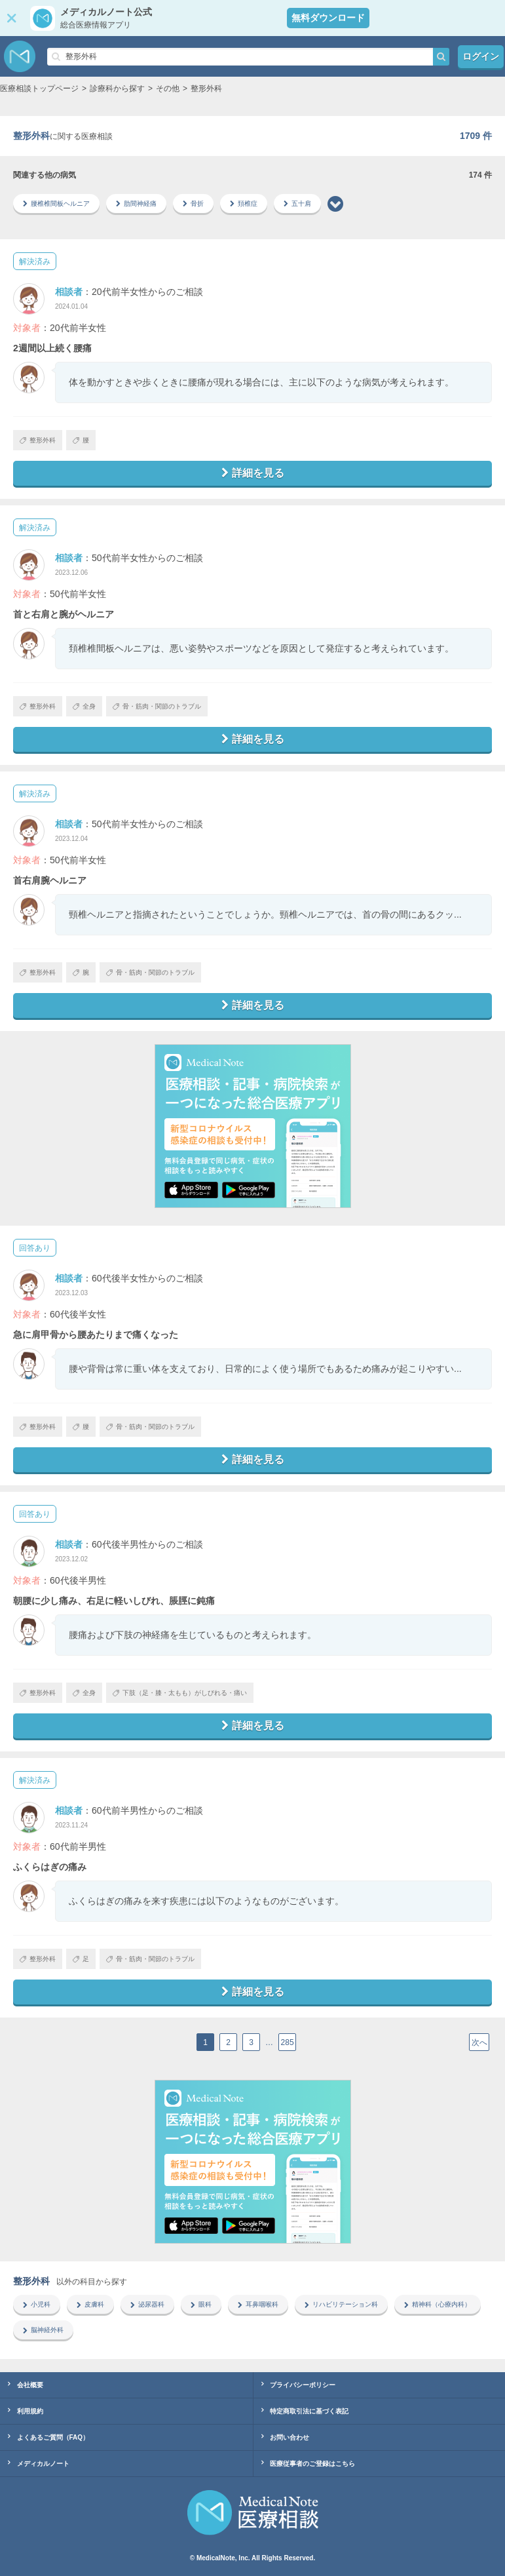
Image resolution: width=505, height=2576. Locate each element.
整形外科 (38, 440)
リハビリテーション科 (341, 2304)
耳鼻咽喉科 (258, 2304)
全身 (84, 706)
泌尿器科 (147, 2304)
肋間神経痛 (136, 203)
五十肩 (297, 203)
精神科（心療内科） (437, 2304)
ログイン (480, 56)
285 (287, 2042)
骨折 (193, 203)
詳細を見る (252, 472)
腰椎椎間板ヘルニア (56, 203)
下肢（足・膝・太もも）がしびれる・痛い (180, 1692)
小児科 (36, 2304)
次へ (479, 2042)
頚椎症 (243, 203)
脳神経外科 (43, 2329)
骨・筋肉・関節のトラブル (157, 706)
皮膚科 (90, 2304)
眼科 (201, 2304)
